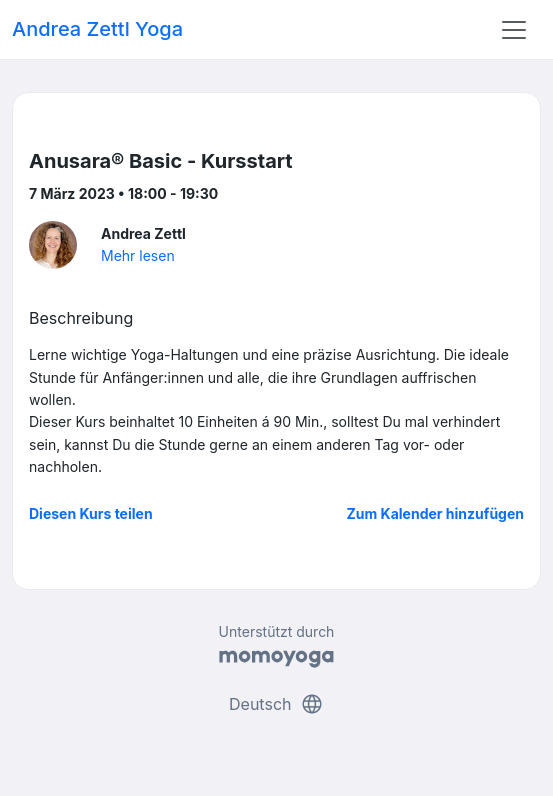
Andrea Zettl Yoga (97, 29)
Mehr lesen (138, 255)
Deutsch (276, 704)
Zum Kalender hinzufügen (435, 513)
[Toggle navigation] (514, 30)
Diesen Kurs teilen (91, 513)
